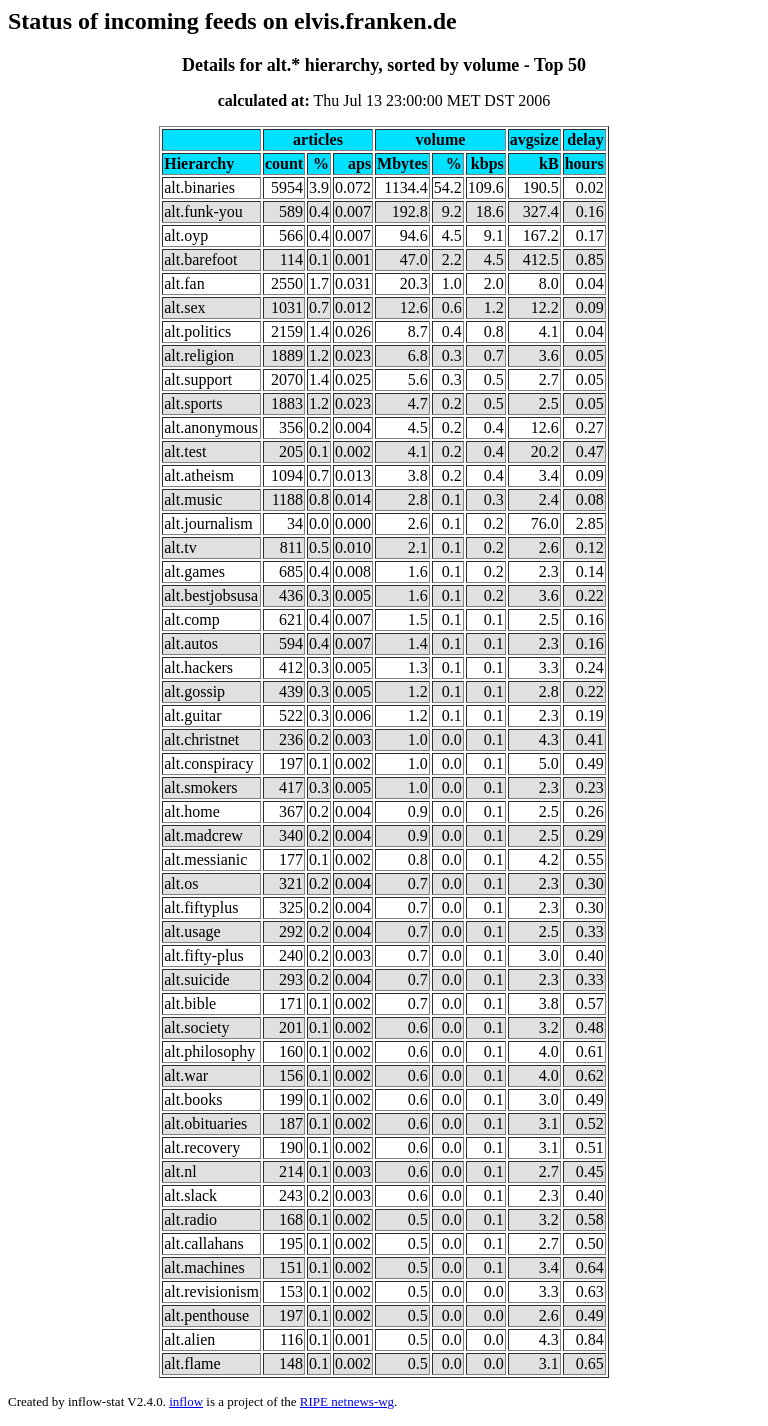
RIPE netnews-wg (347, 1401)
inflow (186, 1401)
